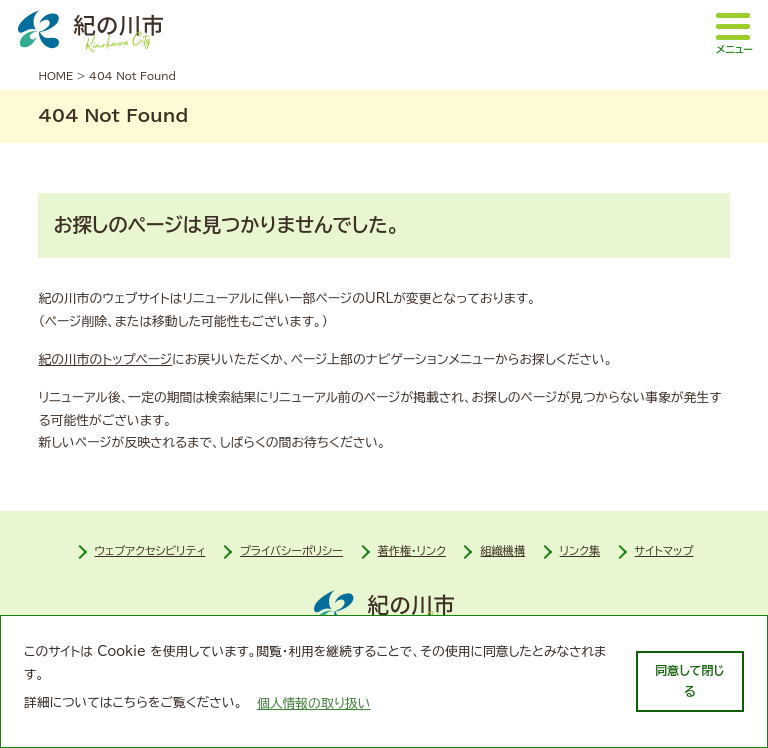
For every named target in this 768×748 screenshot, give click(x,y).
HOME (55, 76)
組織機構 (502, 550)
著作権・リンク (412, 550)
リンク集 (580, 550)
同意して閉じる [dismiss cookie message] (689, 680)
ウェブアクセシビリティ (150, 550)
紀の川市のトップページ (105, 359)
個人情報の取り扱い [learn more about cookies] (314, 703)
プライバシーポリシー (291, 550)
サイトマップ (664, 550)
